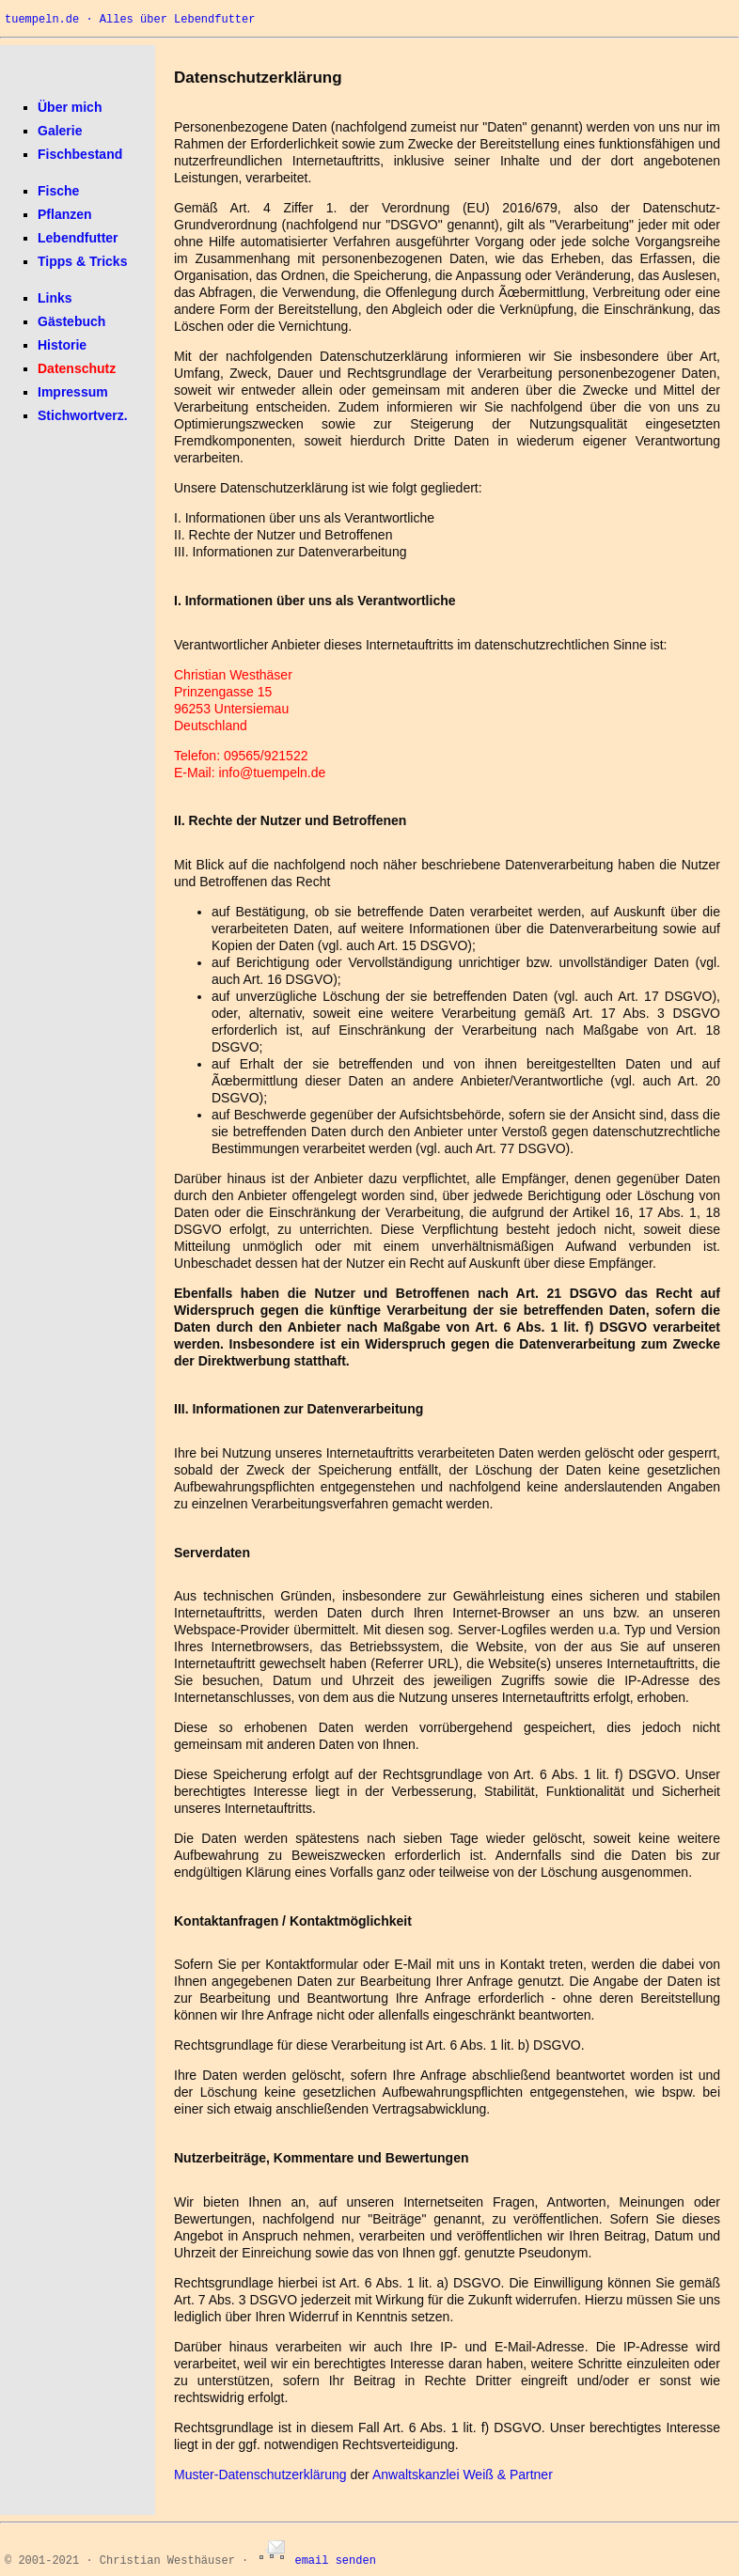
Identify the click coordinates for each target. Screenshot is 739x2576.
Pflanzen (65, 214)
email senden (315, 2561)
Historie (62, 344)
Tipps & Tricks (82, 261)
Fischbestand (80, 154)
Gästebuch (71, 321)
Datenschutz (77, 368)
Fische (58, 190)
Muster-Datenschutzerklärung (260, 2474)
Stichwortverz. (83, 415)
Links (55, 297)
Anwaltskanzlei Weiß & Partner (462, 2474)
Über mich (70, 107)
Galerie (60, 130)
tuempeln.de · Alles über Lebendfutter (130, 19)
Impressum (73, 391)
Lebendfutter (78, 237)
